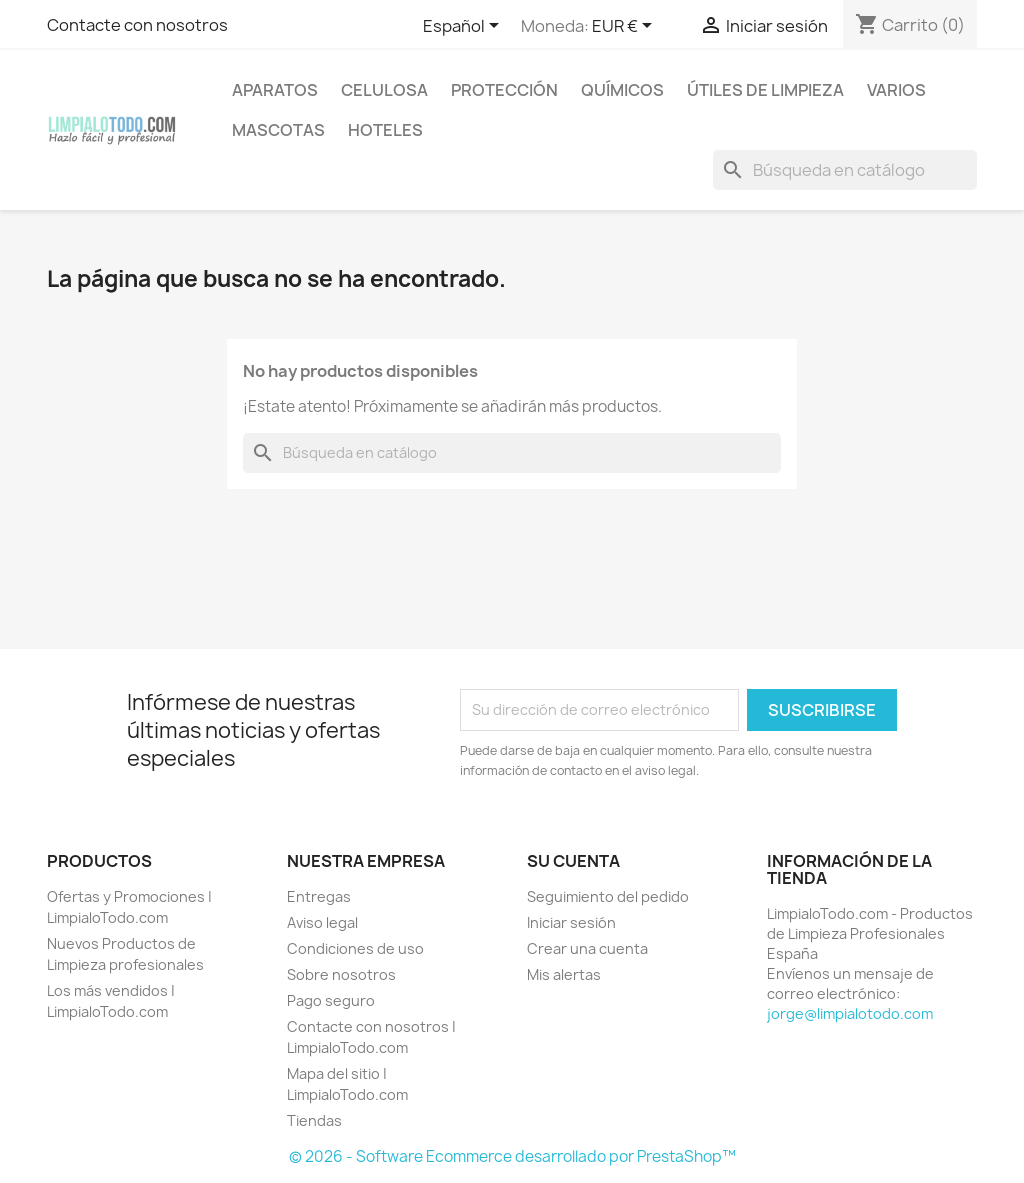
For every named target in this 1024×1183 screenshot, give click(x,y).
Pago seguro (331, 1000)
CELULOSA (384, 90)
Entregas (319, 896)
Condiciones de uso (355, 948)
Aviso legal (322, 922)
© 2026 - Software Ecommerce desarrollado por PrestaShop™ (512, 1156)
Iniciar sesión (571, 922)
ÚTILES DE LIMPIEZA (765, 90)
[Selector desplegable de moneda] (625, 27)
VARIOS (896, 90)
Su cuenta (573, 861)
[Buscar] (845, 170)
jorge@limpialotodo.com (850, 1013)
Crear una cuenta (587, 948)
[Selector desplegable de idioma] (464, 27)
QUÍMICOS (622, 90)
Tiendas (314, 1120)
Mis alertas (564, 974)
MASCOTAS (278, 130)
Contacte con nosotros (137, 25)
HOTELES (385, 130)
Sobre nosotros (341, 974)
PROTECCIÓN (504, 90)
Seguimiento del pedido (608, 896)
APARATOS (275, 90)
